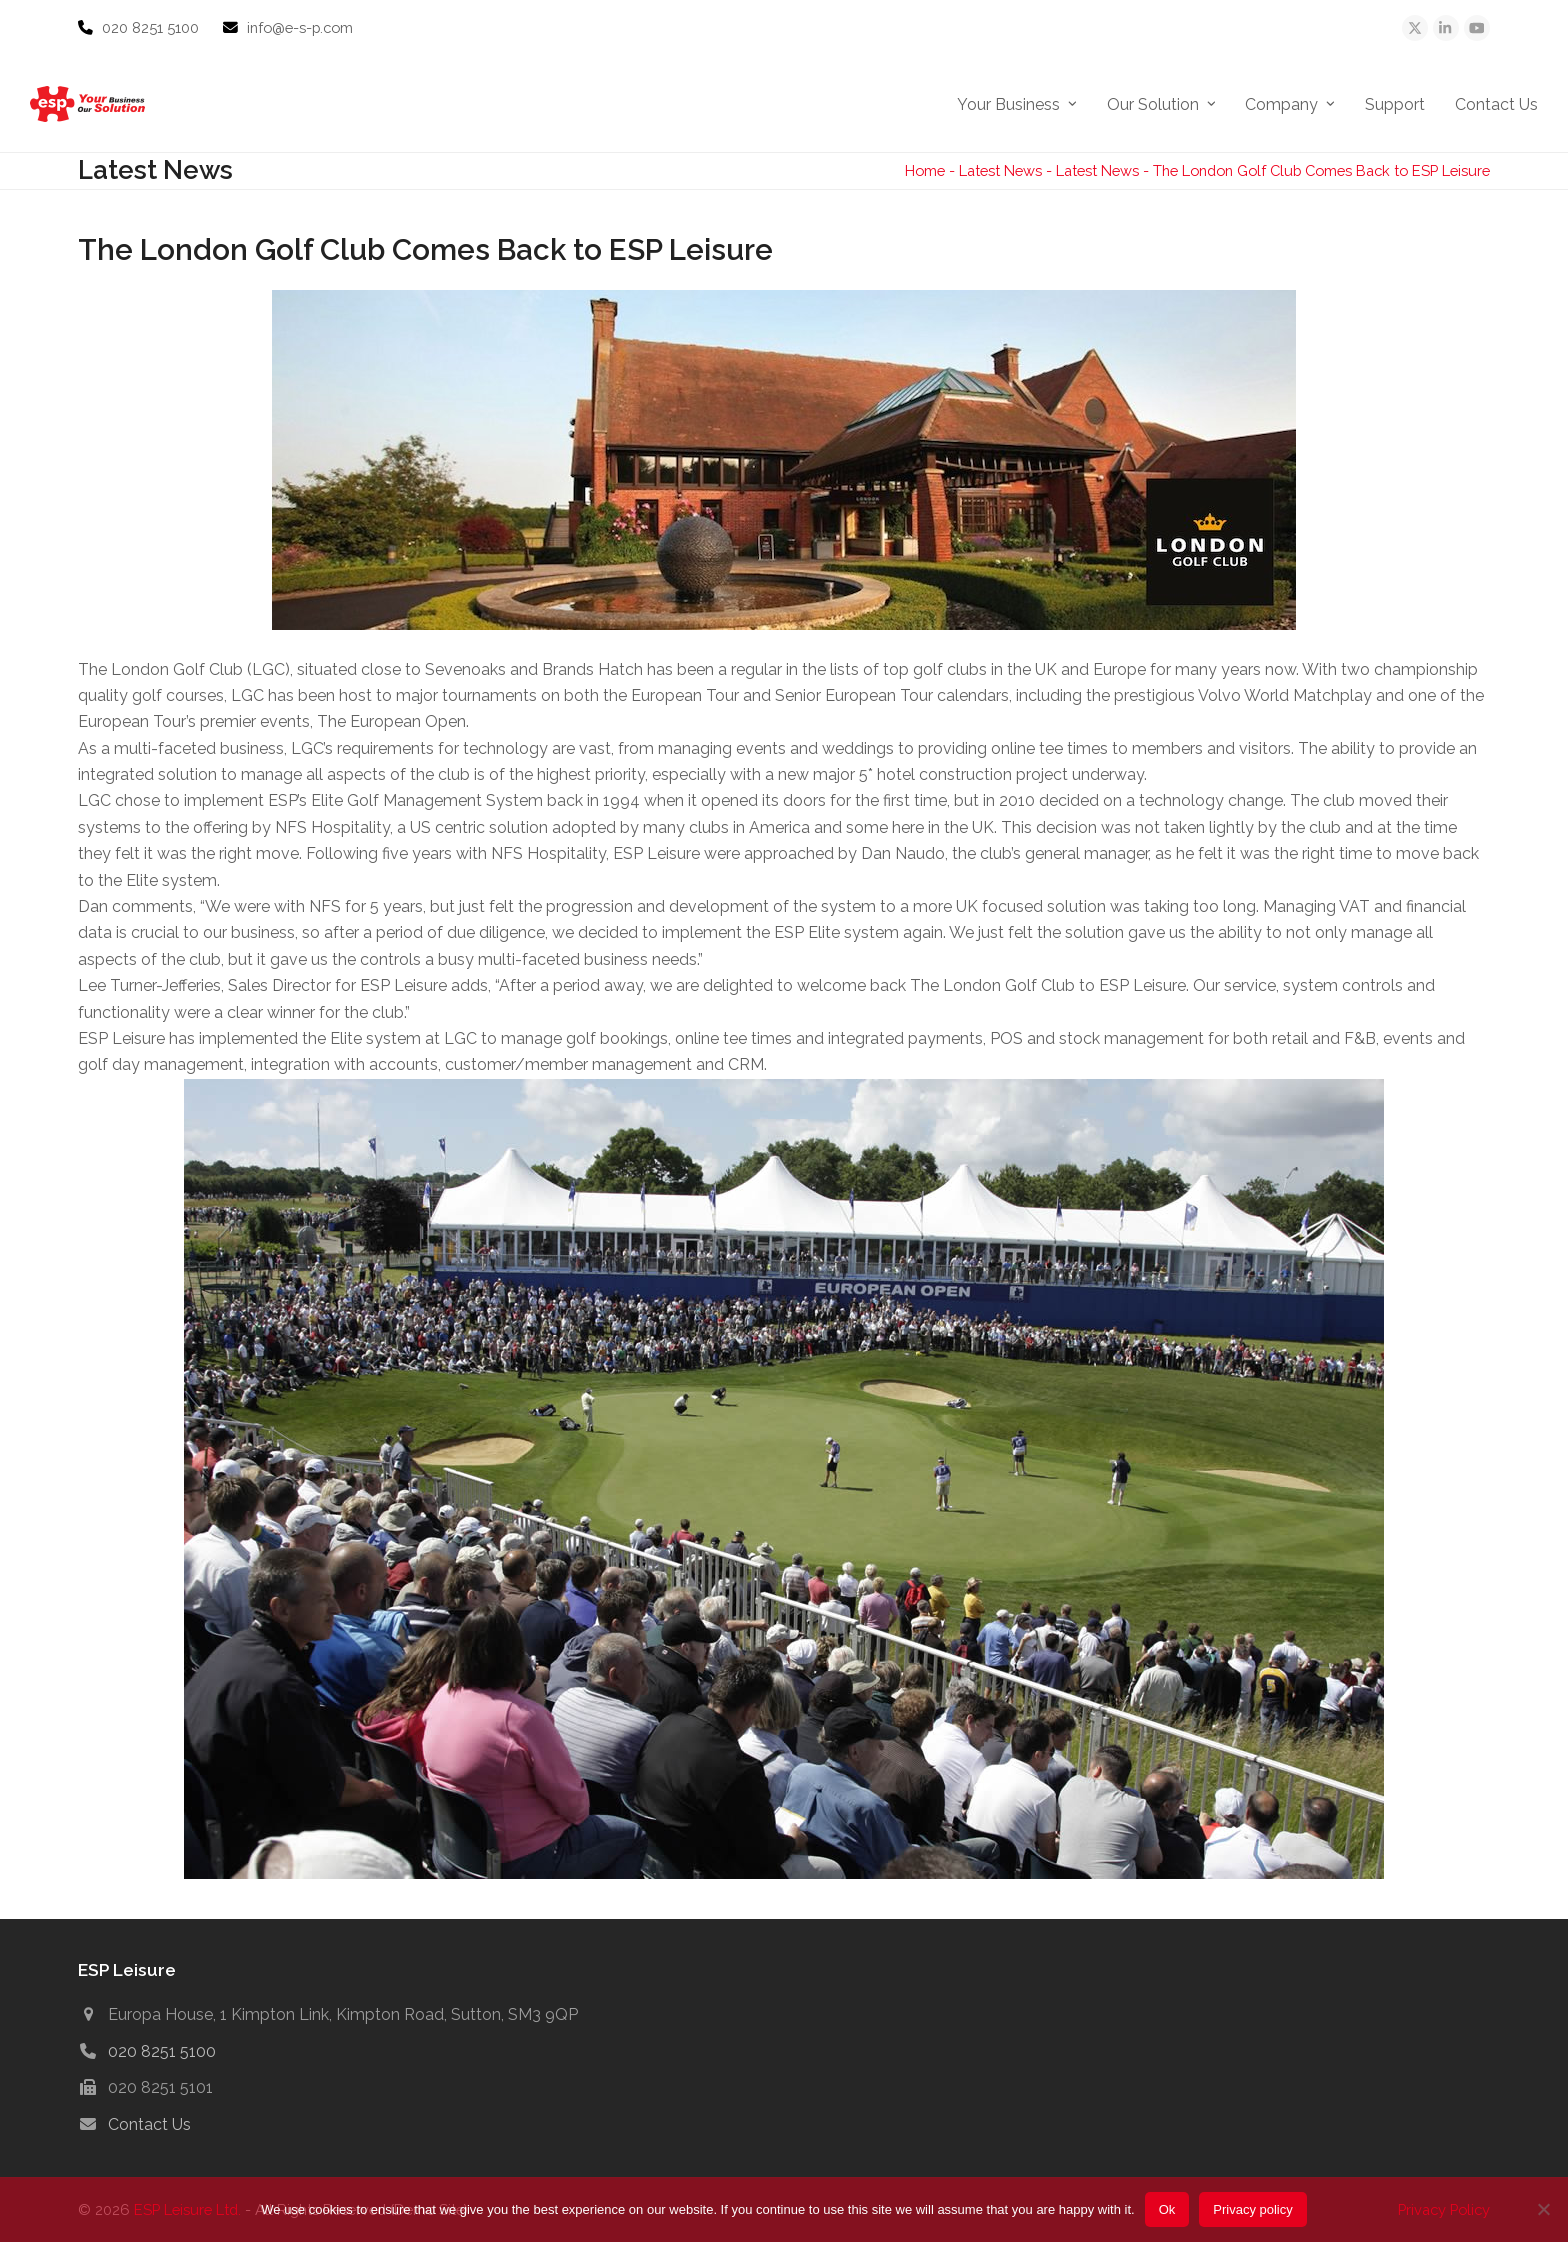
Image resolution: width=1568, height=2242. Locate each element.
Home (925, 170)
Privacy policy (1252, 2209)
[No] (1543, 2209)
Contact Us (149, 2124)
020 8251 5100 (152, 27)
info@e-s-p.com (300, 27)
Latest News (1000, 170)
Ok (1167, 2209)
